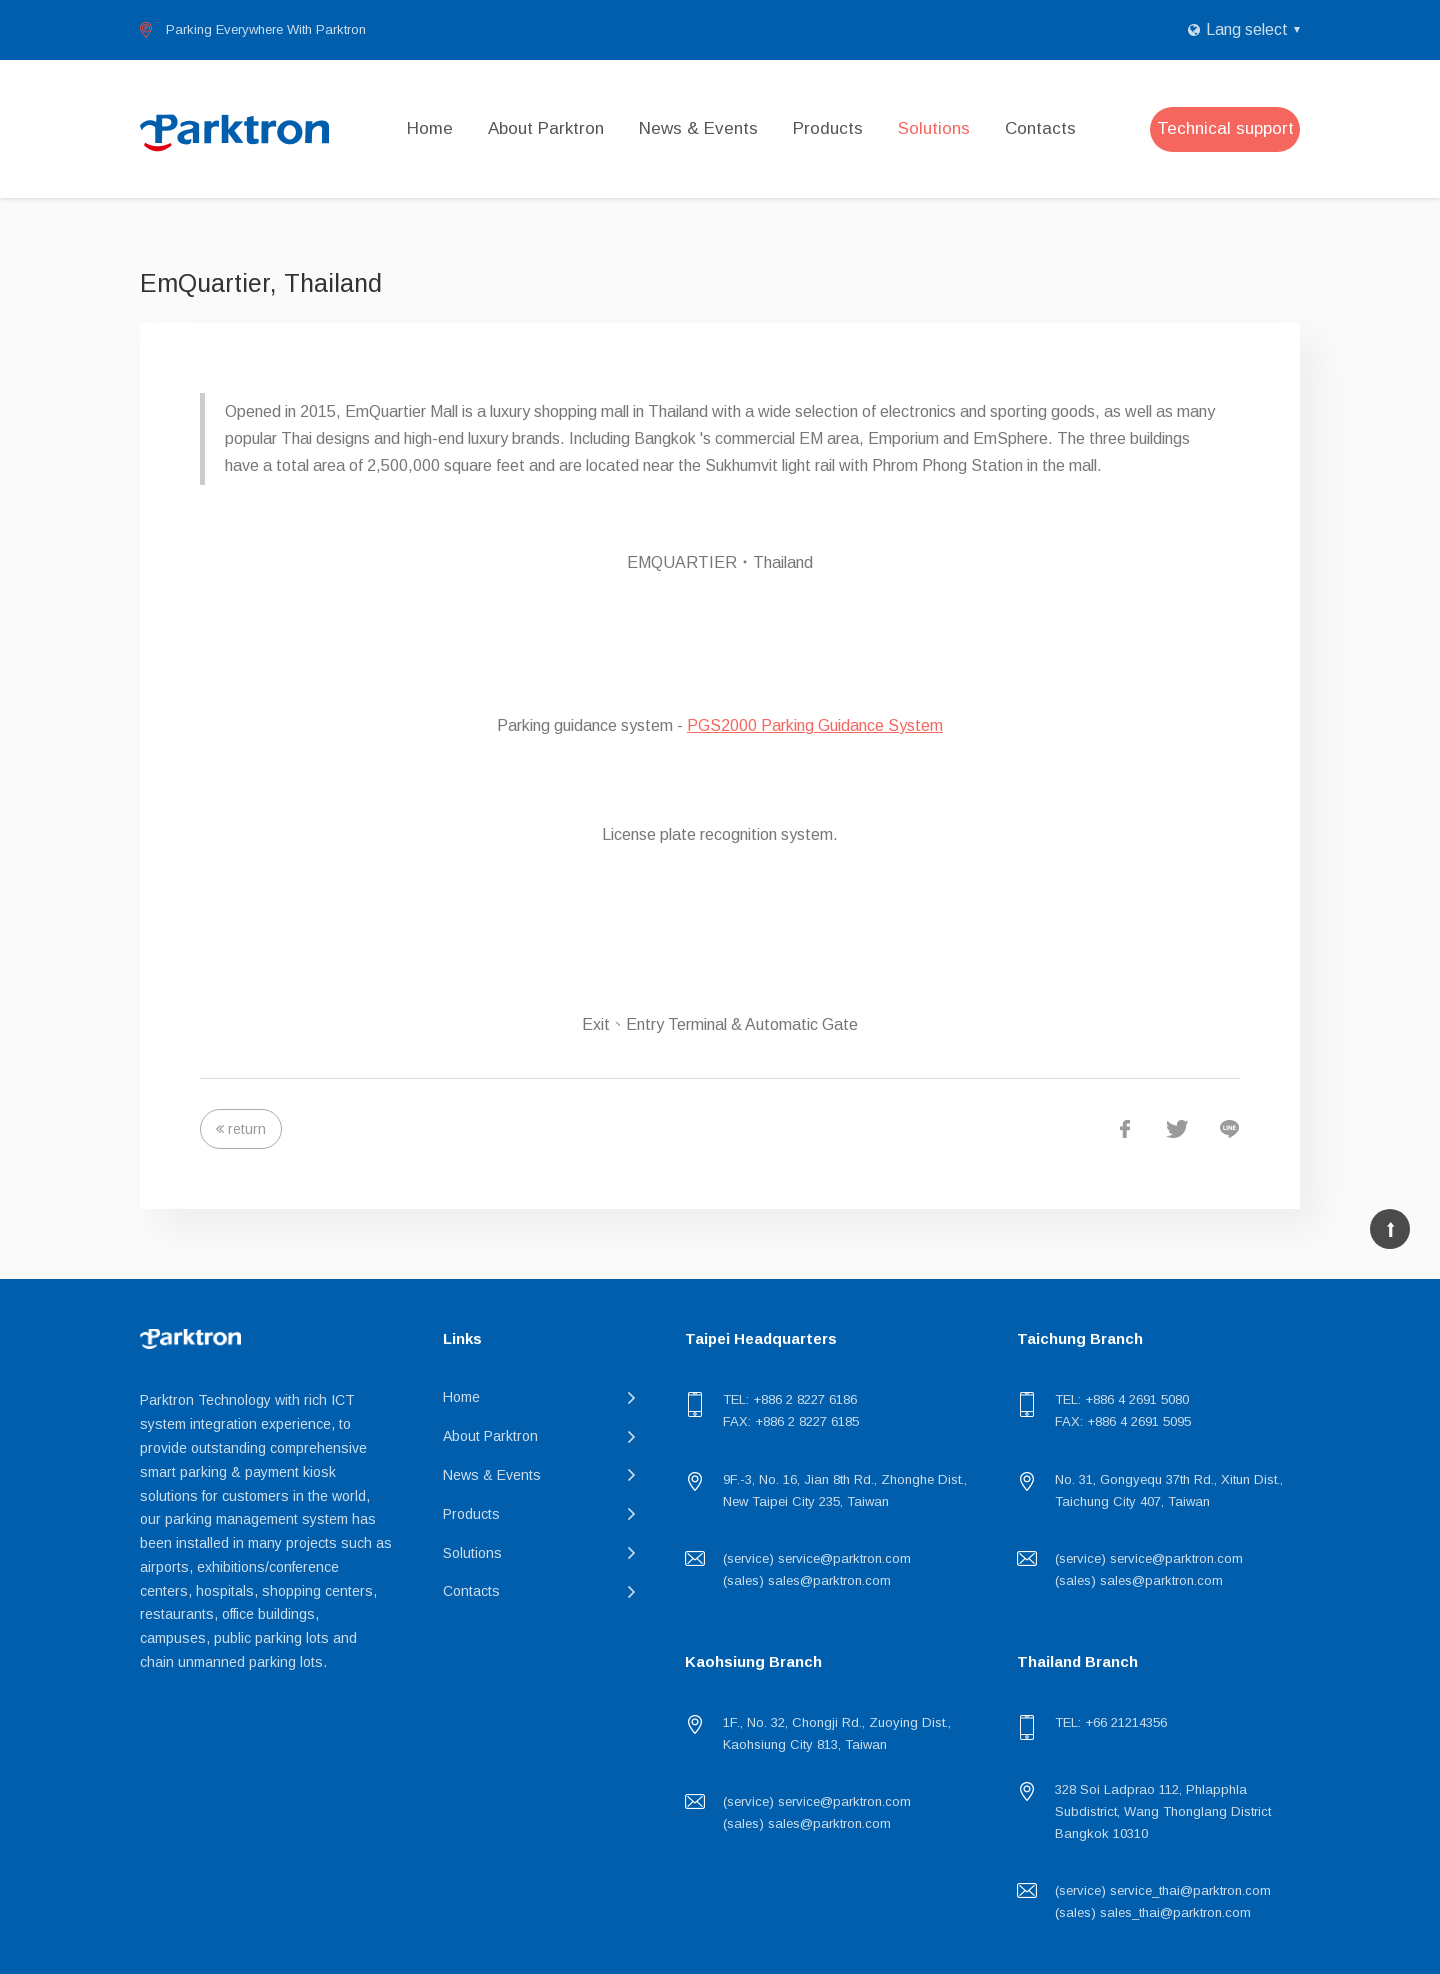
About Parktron (546, 128)
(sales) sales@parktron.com (807, 1580)
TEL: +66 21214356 (1111, 1722)
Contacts (1040, 128)
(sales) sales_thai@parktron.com (1153, 1912)
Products (828, 128)
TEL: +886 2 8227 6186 (790, 1399)
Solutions (934, 128)
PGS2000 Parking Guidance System (815, 725)
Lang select (1247, 29)
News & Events (698, 128)
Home (430, 128)
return (247, 1129)
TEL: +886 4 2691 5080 (1122, 1399)
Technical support (1225, 128)
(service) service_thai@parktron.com (1163, 1890)
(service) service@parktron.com (817, 1558)
